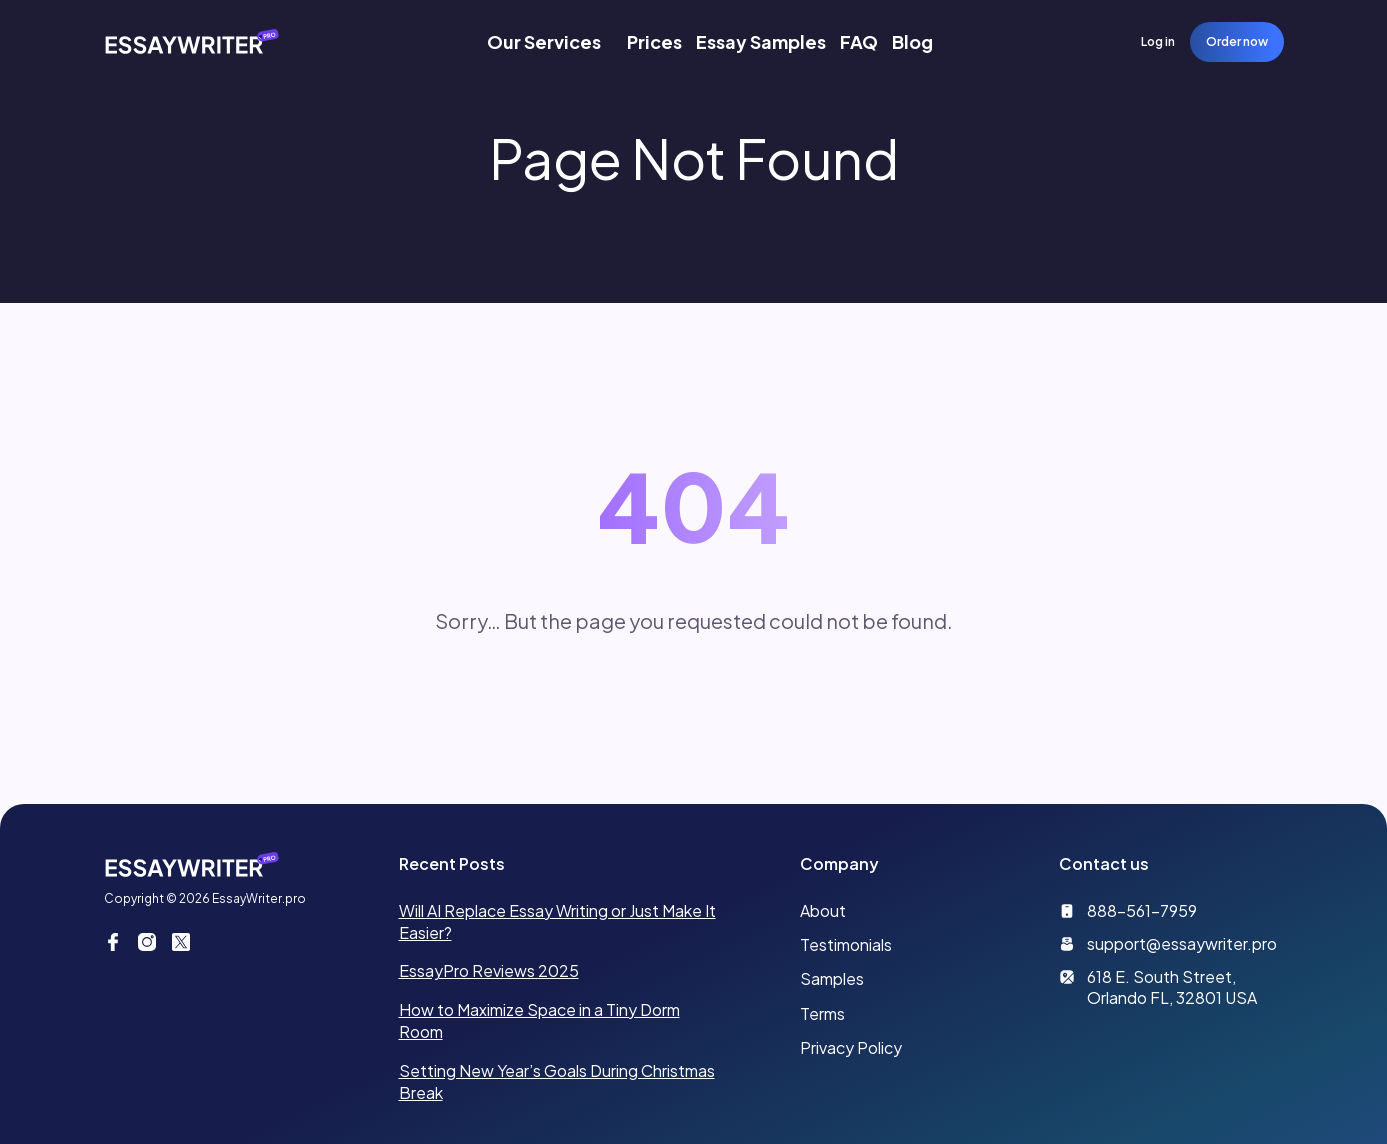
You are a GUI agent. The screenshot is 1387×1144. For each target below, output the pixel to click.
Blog (912, 41)
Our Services (544, 41)
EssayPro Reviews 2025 (489, 970)
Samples (832, 978)
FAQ (859, 41)
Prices (654, 41)
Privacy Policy (851, 1047)
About (823, 910)
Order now (1237, 41)
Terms (822, 1013)
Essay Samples (761, 41)
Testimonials (846, 944)
